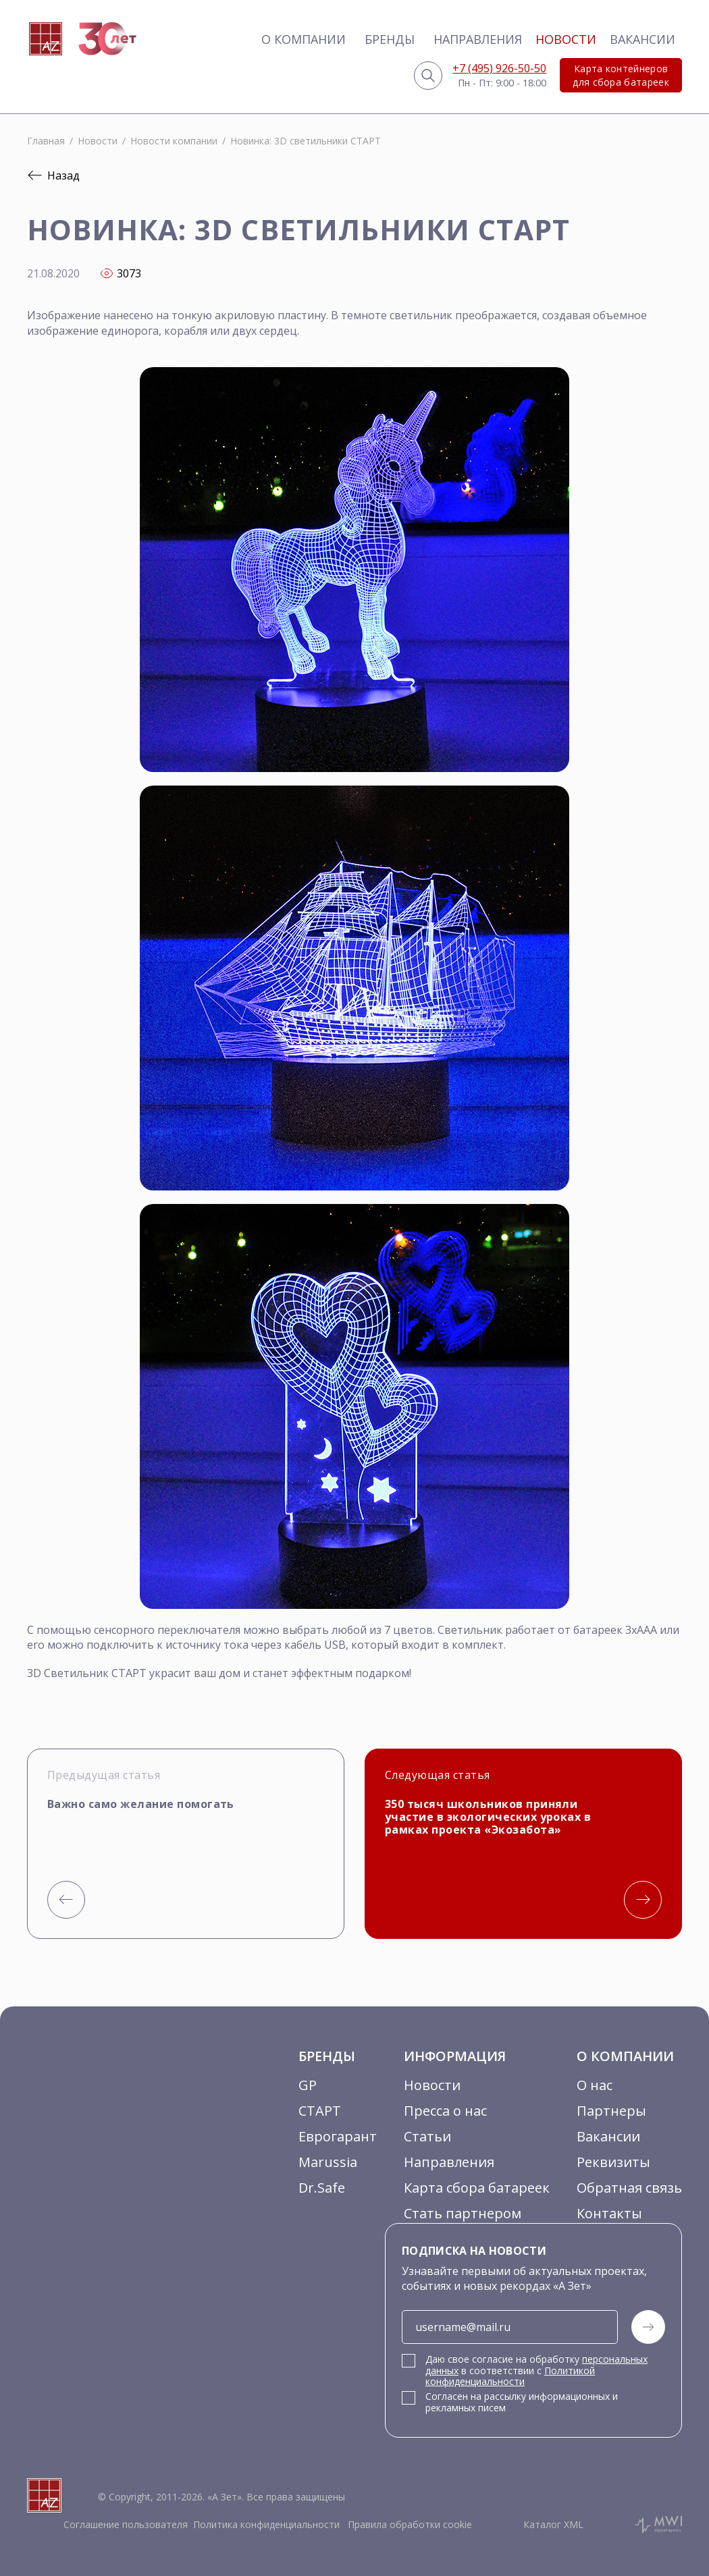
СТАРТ (319, 2111)
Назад (53, 175)
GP (307, 2085)
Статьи (427, 2136)
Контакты (609, 2213)
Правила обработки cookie (408, 2524)
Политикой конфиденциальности (510, 2376)
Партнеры (611, 2111)
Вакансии (642, 39)
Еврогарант (337, 2136)
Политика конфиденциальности (266, 2524)
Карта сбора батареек (477, 2187)
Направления (478, 39)
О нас (594, 2085)
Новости (565, 39)
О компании (303, 39)
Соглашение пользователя (125, 2524)
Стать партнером (462, 2213)
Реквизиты (613, 2162)
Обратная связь (629, 2187)
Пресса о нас (445, 2111)
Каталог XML (553, 2524)
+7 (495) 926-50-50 (499, 68)
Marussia (327, 2162)
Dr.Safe (321, 2187)
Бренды (390, 39)
